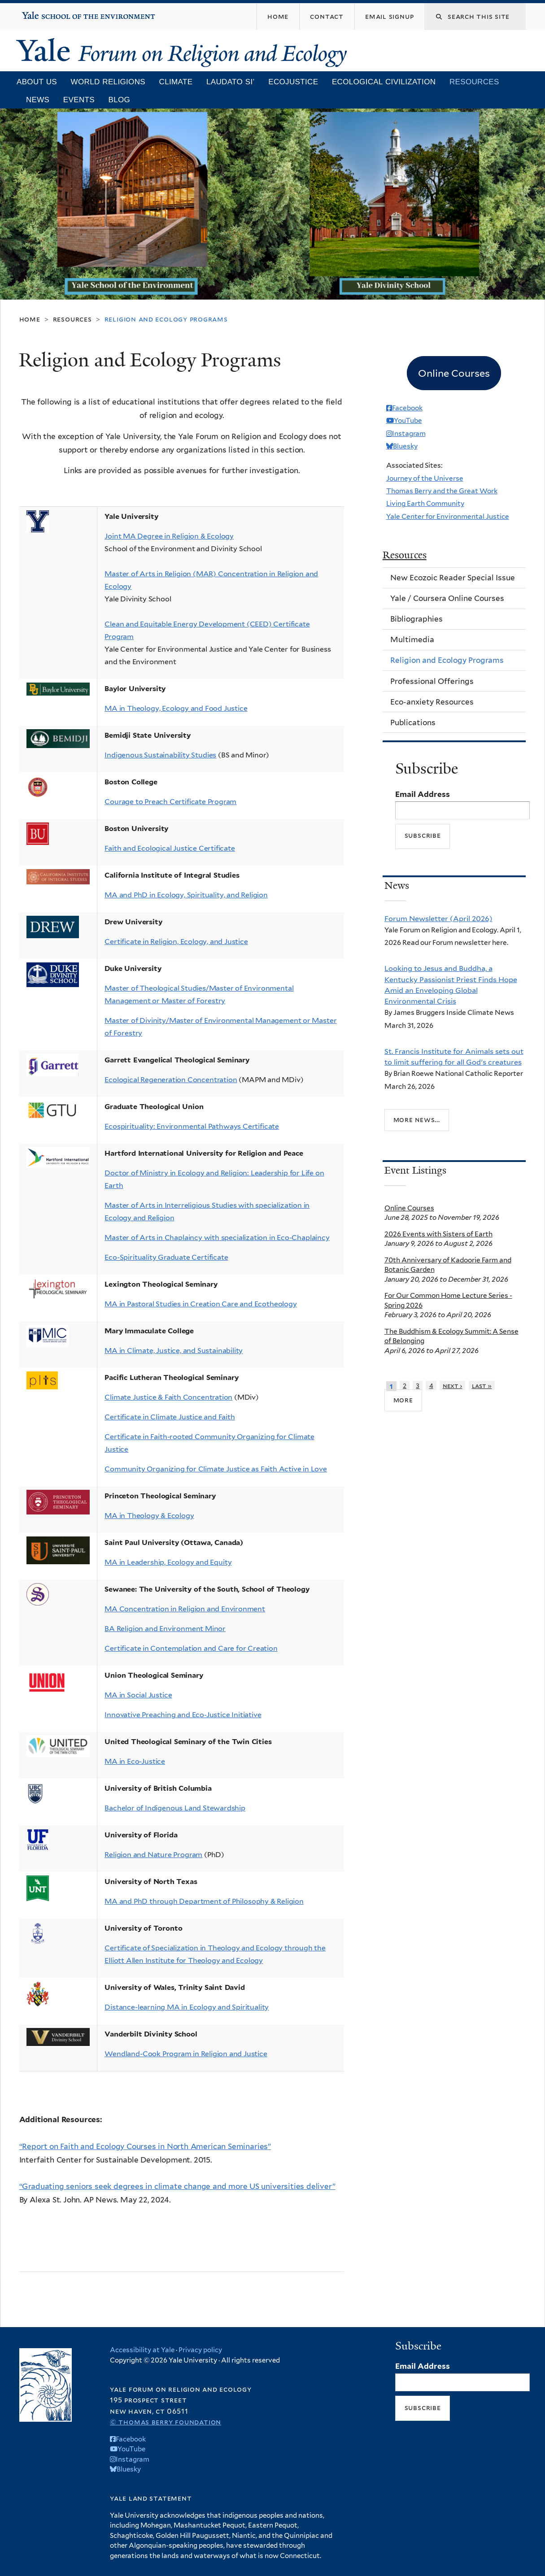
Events (79, 100)
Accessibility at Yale (142, 2350)
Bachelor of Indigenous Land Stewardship (175, 1808)
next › (452, 1385)
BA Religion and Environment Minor (165, 1628)
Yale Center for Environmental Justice (447, 516)
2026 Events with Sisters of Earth (438, 1234)
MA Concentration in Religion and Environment (185, 1609)
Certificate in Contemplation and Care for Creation (191, 1648)
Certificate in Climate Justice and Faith (170, 1417)
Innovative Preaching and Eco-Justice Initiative (183, 1714)
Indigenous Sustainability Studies (160, 755)
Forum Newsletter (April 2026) (438, 918)
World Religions (108, 82)
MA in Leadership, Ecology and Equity (168, 1562)
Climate (176, 82)
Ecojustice (293, 82)
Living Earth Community (425, 503)
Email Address (422, 794)
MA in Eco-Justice (135, 1761)
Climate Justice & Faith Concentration (168, 1397)
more (403, 1400)
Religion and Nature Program (153, 1854)
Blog (120, 100)
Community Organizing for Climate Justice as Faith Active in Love (216, 1469)
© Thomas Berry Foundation (165, 2422)
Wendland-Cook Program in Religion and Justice (186, 2053)
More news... (416, 1119)
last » (482, 1385)
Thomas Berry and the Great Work (441, 491)
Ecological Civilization (384, 82)
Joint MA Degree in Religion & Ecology (169, 536)
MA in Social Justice (138, 1695)
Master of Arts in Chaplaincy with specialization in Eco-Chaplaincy (217, 1237)
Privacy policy (200, 2350)
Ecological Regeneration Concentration (171, 1079)
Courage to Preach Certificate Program (170, 801)
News (37, 100)
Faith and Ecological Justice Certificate (170, 848)
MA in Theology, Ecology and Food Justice (176, 708)
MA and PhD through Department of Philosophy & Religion (204, 1901)
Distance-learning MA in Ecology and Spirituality (187, 2007)
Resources (474, 82)
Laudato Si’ (230, 82)
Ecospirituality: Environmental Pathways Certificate (192, 1126)
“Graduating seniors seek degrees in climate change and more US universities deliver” (177, 2186)
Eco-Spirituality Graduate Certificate (166, 1257)
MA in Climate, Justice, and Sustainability (174, 1350)
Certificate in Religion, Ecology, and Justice (176, 941)
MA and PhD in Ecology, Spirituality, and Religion (186, 895)
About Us (37, 82)
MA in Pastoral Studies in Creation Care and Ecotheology (200, 1304)
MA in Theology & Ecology (149, 1515)
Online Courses (409, 1208)
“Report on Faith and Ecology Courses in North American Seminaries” (145, 2146)
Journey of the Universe (424, 478)
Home (29, 319)
